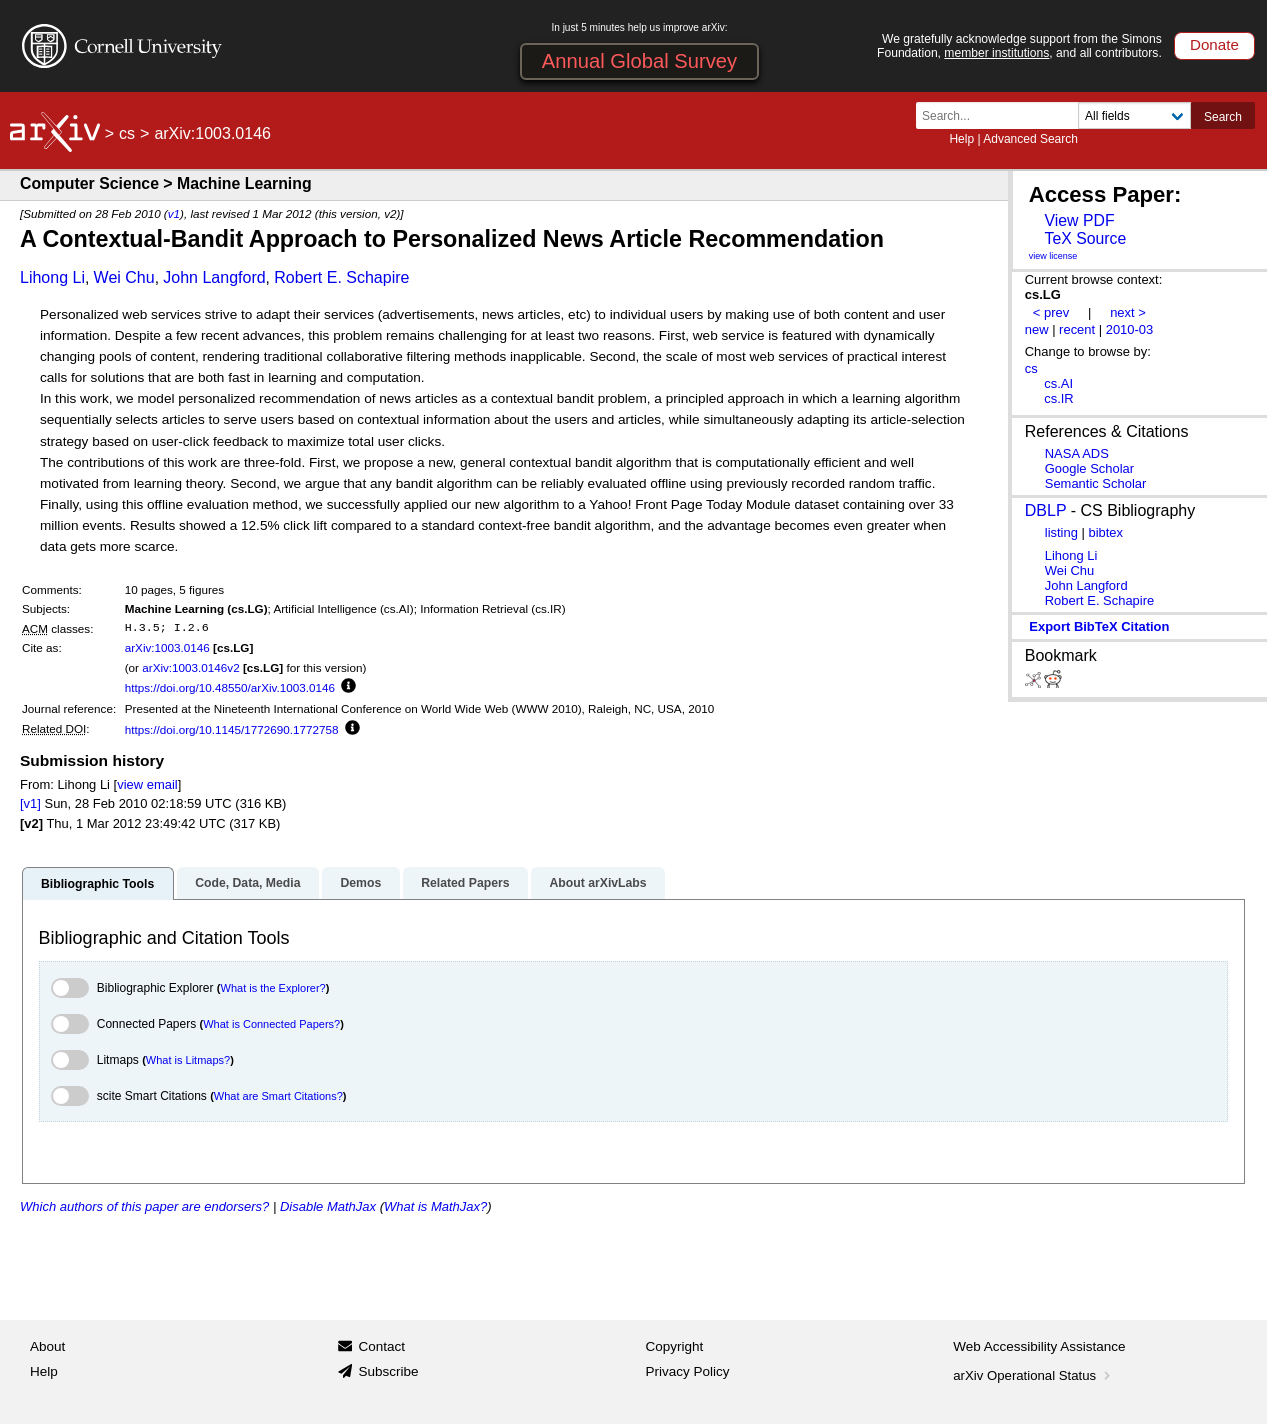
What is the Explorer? (273, 988)
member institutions (996, 53)
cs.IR (1059, 398)
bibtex (1105, 532)
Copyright (675, 1346)
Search (1223, 117)
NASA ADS (1077, 453)
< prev (1051, 312)
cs (127, 133)
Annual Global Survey (639, 61)
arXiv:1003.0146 (167, 647)
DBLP (1046, 510)
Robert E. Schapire (341, 277)
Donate (1214, 44)
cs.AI (1058, 383)
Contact (381, 1346)
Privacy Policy (688, 1371)
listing (1061, 532)
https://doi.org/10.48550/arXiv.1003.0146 (230, 687)
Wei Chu (124, 277)
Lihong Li (52, 277)
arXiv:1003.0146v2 (190, 667)
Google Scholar (1089, 468)
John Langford (214, 277)
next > (1128, 312)
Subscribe (388, 1371)
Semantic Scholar (1096, 483)
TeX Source (1085, 238)
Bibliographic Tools (97, 884)
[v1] (30, 803)
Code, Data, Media (247, 883)
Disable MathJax (328, 1206)
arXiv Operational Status (1033, 1375)
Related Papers (465, 883)
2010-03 (1130, 329)
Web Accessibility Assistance (1039, 1346)
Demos (360, 883)
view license (1053, 256)
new (1037, 329)
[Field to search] (1134, 115)
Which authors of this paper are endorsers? (144, 1206)
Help (961, 139)
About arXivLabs (597, 883)
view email (147, 784)
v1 (174, 213)
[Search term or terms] (1003, 115)
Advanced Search (1030, 139)
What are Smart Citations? (278, 1096)
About (47, 1346)
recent (1077, 329)
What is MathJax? (435, 1206)
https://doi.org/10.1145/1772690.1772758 (232, 729)
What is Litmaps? (188, 1060)
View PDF (1079, 220)
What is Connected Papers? (271, 1024)
